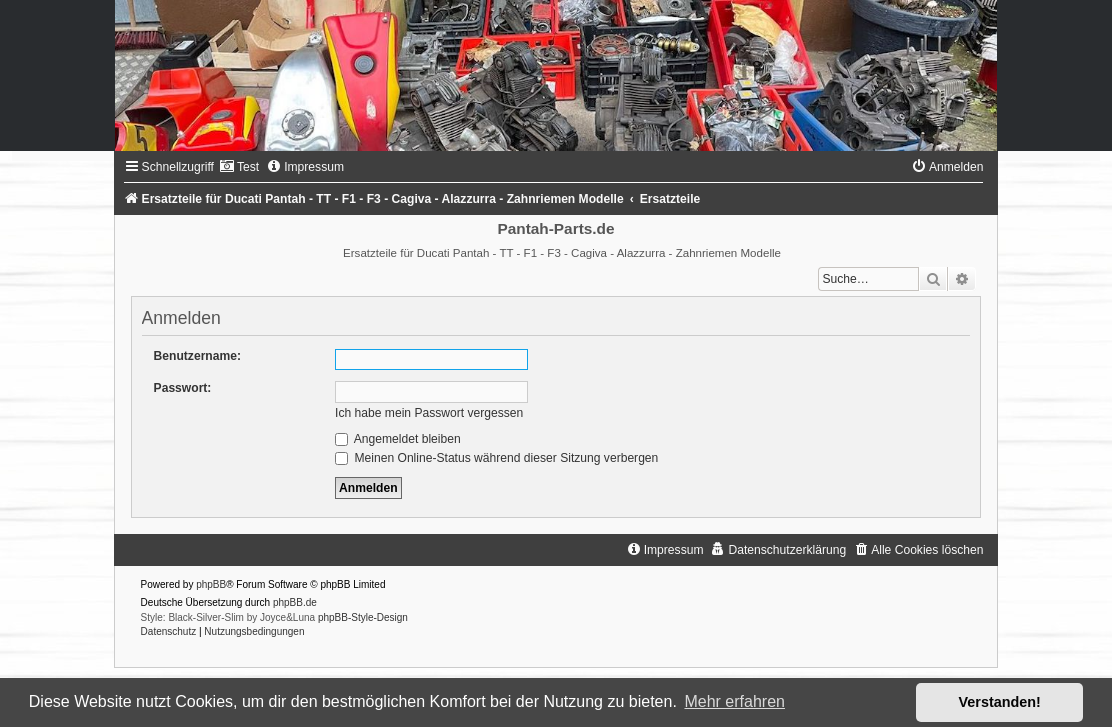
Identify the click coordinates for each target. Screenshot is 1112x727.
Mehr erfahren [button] (734, 701)
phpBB (211, 584)
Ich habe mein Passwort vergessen (429, 413)
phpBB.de (295, 602)
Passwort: (183, 388)
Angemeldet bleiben (398, 439)
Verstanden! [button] (1000, 702)
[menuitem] (239, 167)
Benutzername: (197, 356)
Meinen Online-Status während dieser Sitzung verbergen (496, 458)
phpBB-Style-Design (363, 617)
